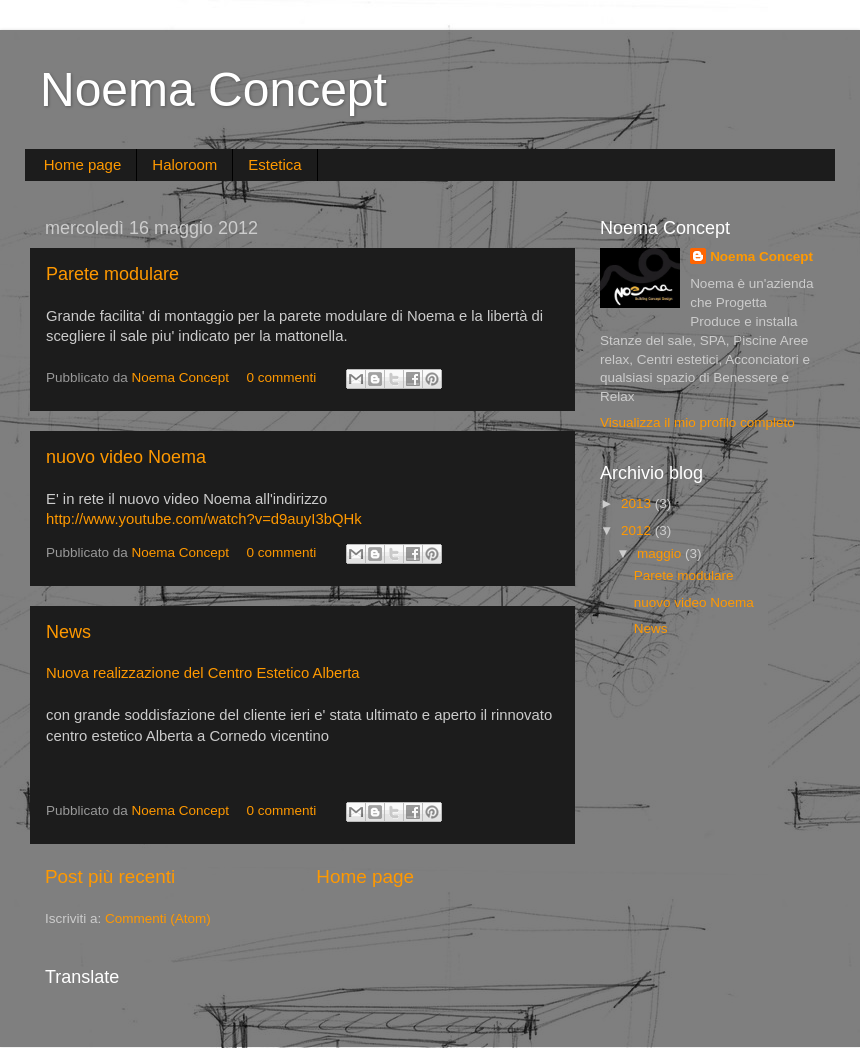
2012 (638, 530)
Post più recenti (110, 876)
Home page (83, 164)
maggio (661, 553)
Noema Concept (213, 89)
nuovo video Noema (126, 457)
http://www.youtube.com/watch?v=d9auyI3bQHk (204, 519)
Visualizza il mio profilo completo (697, 422)
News (68, 632)
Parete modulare (112, 274)
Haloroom (184, 164)
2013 (638, 503)
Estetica (274, 164)
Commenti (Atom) (158, 918)
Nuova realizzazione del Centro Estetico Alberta (203, 673)
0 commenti (281, 377)
